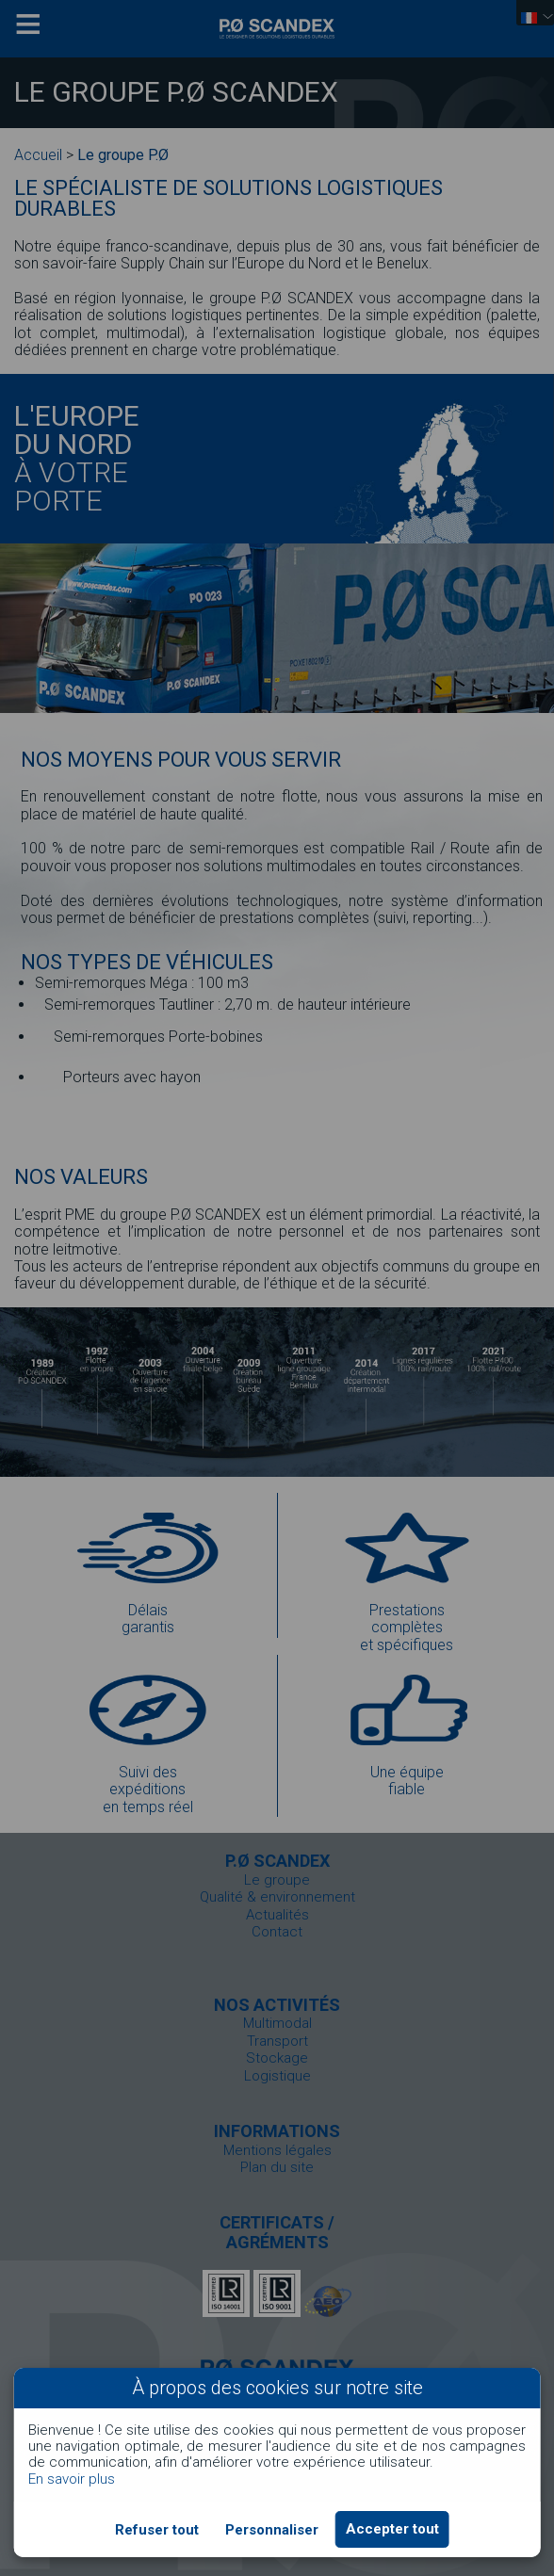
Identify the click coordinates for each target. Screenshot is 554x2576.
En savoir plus (71, 2479)
